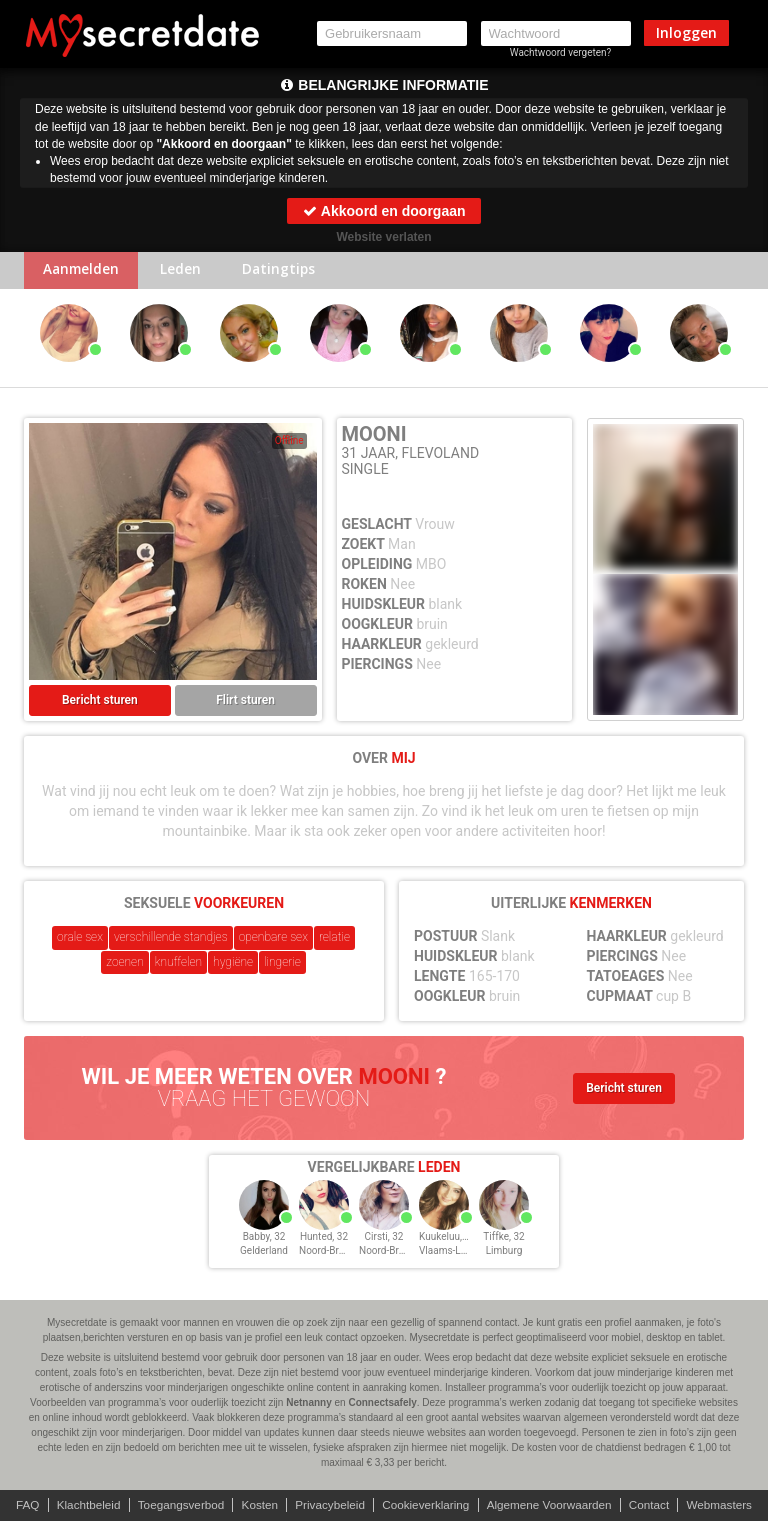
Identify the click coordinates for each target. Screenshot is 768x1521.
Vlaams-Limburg (455, 1252)
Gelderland (264, 1252)
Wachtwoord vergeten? (561, 52)
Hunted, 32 (324, 1238)
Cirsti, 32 (384, 1238)
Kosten (256, 1505)
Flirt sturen (245, 702)
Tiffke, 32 (503, 1238)
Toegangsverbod (176, 1505)
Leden (186, 271)
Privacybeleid (328, 1505)
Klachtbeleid (81, 1505)
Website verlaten (383, 237)
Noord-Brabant (331, 1252)
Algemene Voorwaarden (553, 1505)
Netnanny (309, 1402)
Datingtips (288, 271)
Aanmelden (83, 271)
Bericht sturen (100, 702)
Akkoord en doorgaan (383, 211)
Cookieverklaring (426, 1505)
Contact (655, 1505)
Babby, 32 (264, 1238)
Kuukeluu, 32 (447, 1238)
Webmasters (727, 1505)
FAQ (19, 1505)
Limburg (504, 1252)
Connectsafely (382, 1402)
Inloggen (686, 32)
